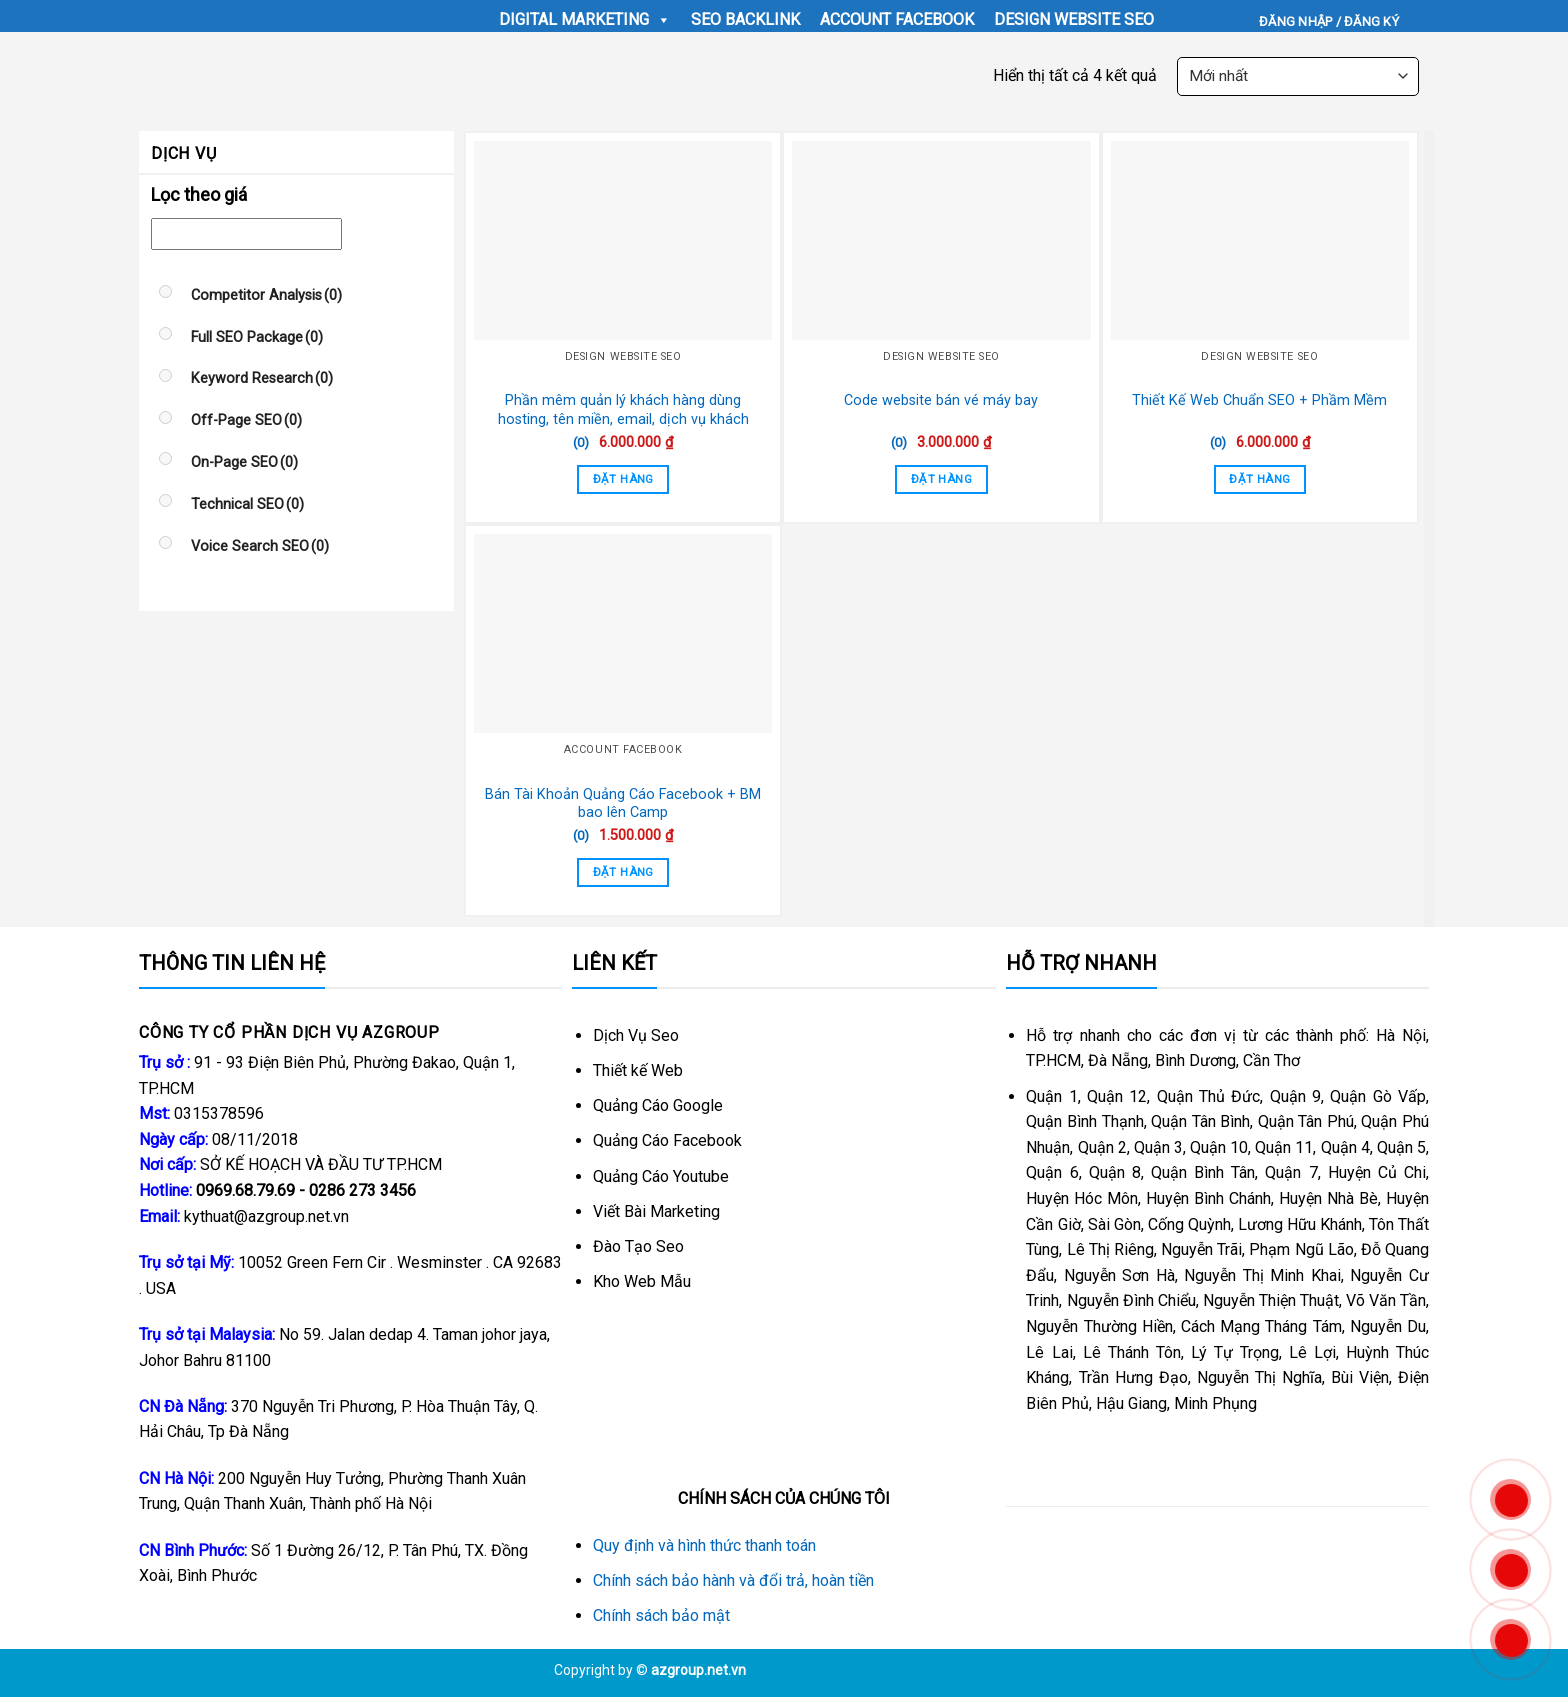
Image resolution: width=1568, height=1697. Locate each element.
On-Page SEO (244, 462)
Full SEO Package (257, 337)
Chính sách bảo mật (661, 1615)
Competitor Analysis (266, 295)
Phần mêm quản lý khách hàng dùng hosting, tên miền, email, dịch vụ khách (623, 410)
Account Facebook (897, 19)
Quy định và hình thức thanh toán (704, 1545)
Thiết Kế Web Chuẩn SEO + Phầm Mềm (1259, 400)
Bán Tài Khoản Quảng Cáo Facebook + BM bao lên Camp (623, 804)
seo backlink (745, 19)
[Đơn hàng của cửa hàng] (1298, 76)
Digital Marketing (585, 19)
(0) (581, 442)
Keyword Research (262, 378)
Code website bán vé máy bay (941, 400)
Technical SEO (247, 504)
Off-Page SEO (246, 420)
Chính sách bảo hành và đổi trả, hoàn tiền (733, 1580)
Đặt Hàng (623, 479)
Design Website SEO (1074, 19)
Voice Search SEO (260, 546)
